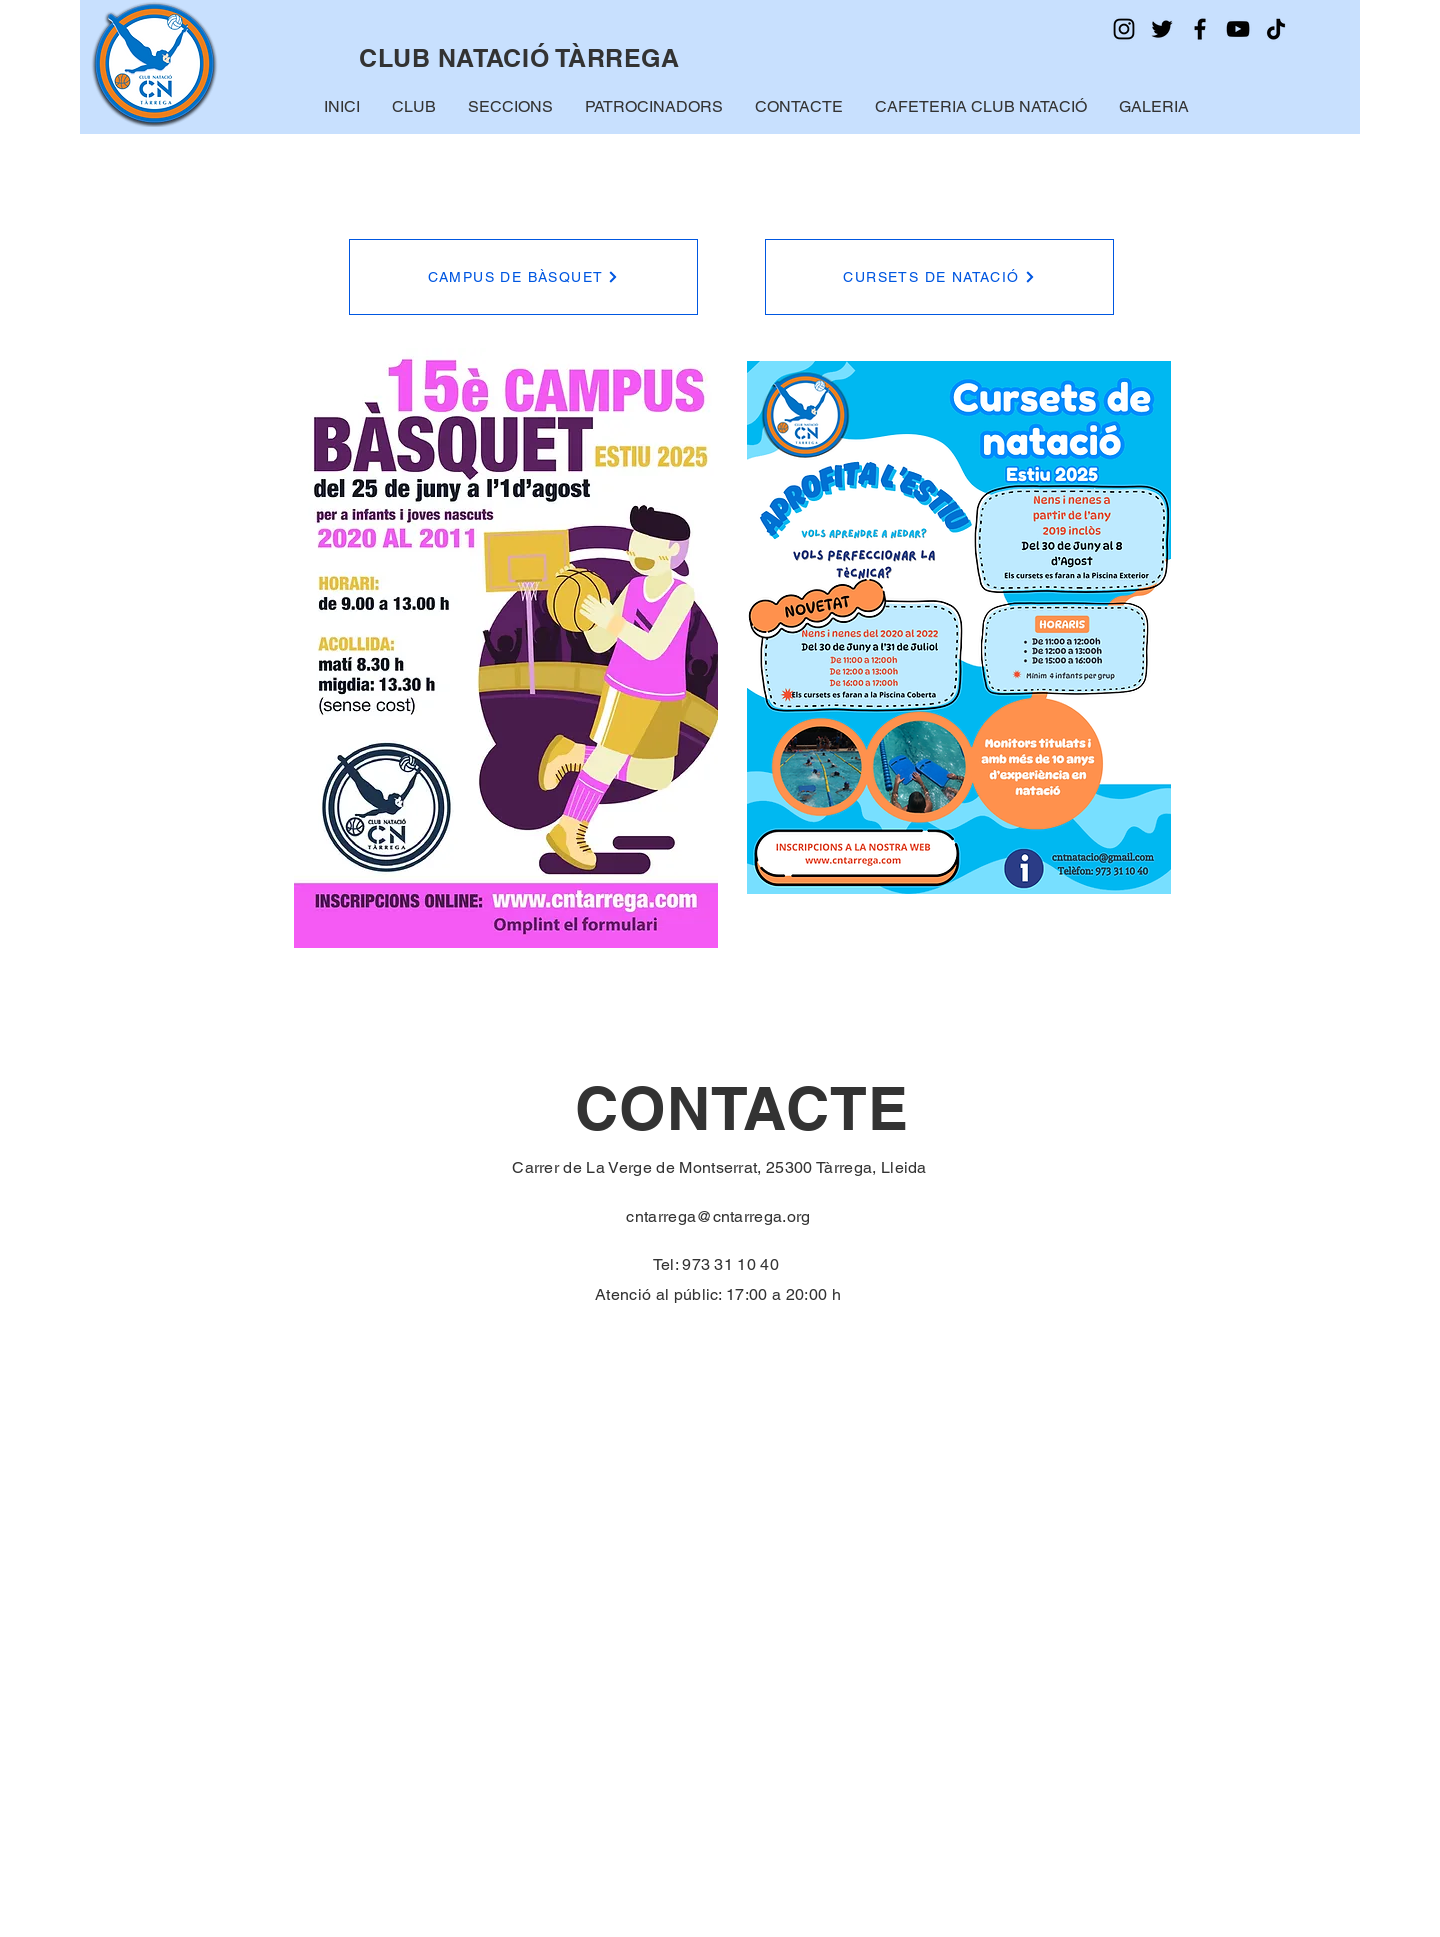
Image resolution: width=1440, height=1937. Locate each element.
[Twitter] (1162, 29)
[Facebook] (1200, 29)
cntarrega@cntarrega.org (718, 1216)
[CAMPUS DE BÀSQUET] (523, 277)
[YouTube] (1238, 29)
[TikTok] (1276, 29)
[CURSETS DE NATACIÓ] (939, 277)
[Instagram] (1124, 29)
